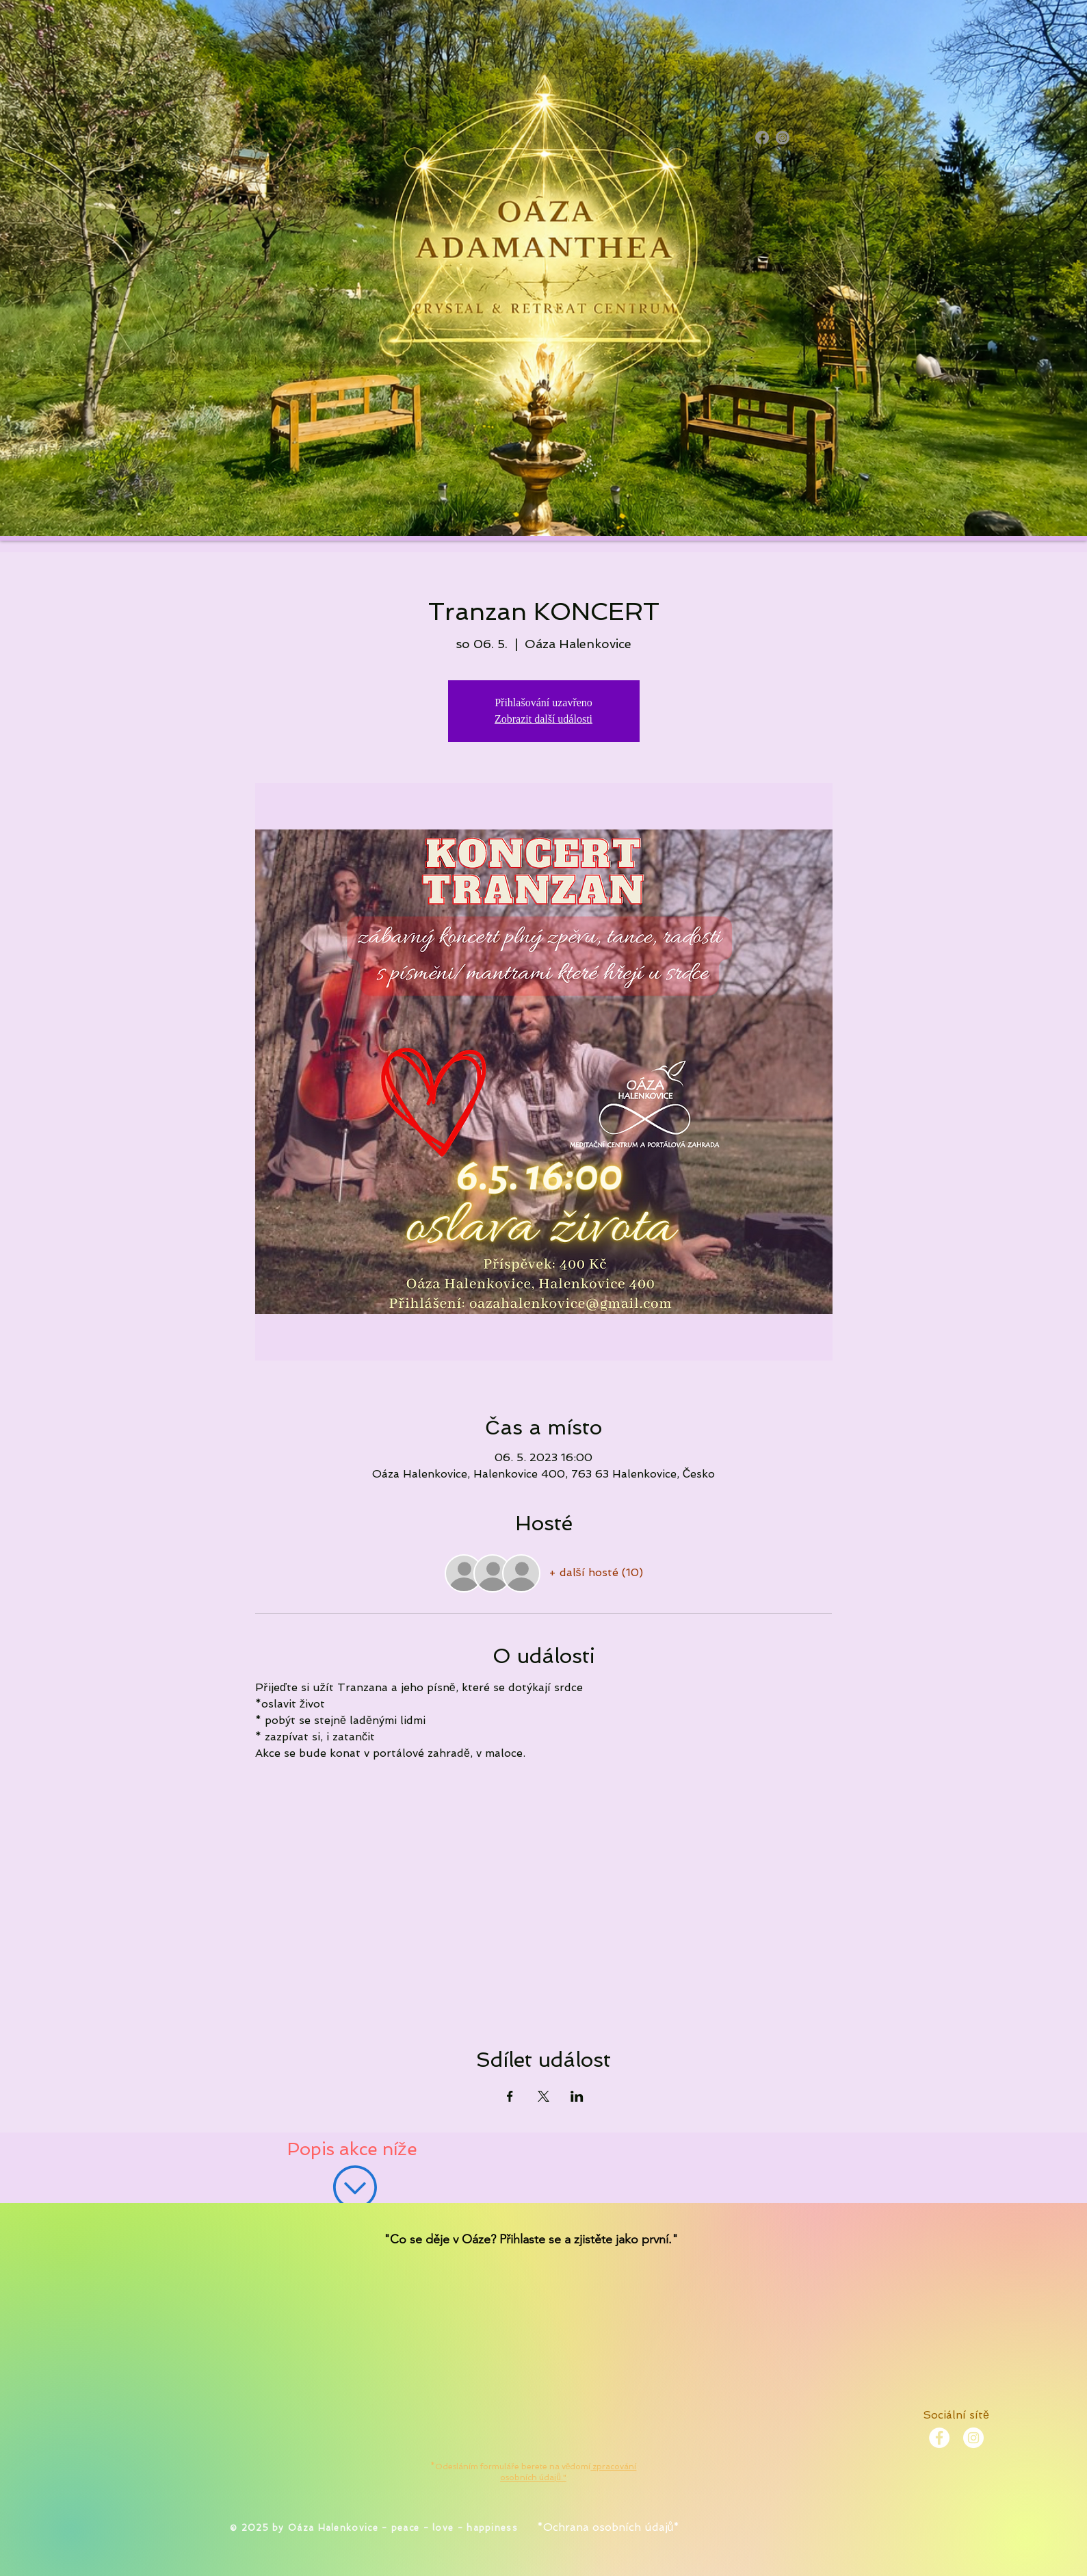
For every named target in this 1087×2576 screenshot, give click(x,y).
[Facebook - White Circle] (939, 2437)
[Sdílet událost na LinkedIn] (577, 2096)
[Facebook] (762, 137)
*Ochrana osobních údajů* (608, 2527)
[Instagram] (782, 137)
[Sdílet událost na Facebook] (509, 2096)
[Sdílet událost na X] (543, 2096)
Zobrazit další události (543, 719)
